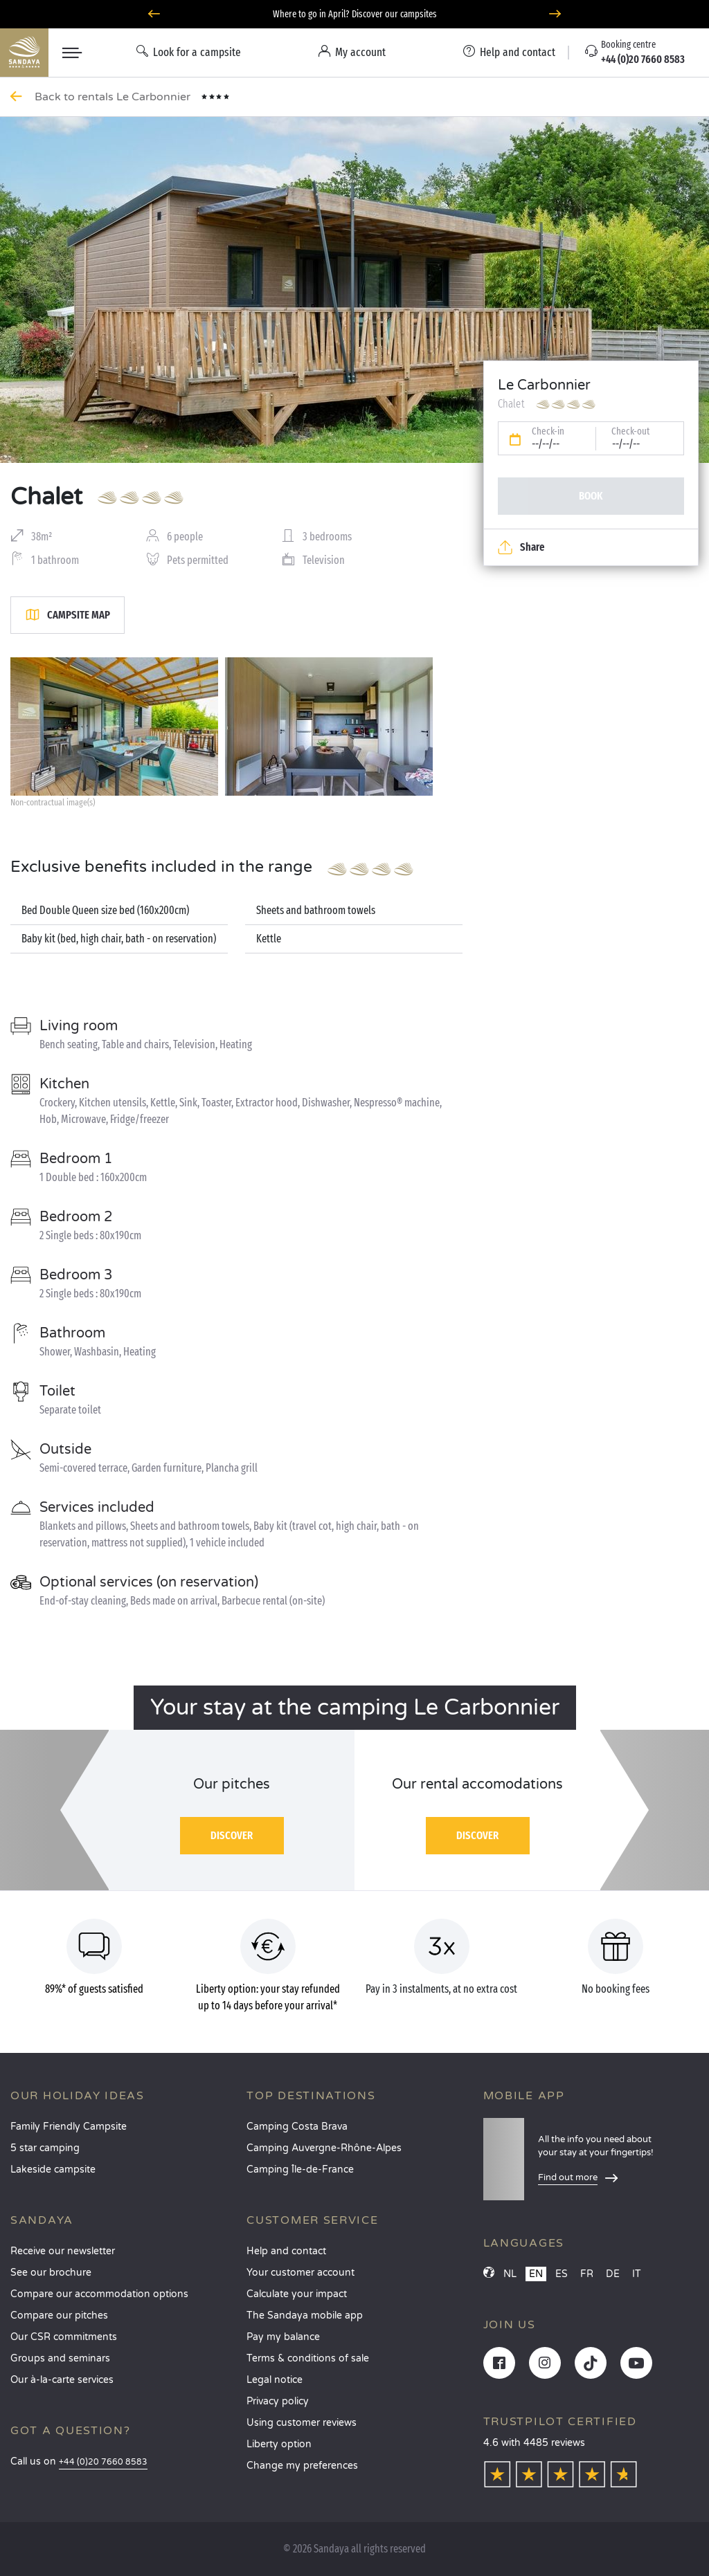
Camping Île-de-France (300, 2169)
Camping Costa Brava (297, 2126)
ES (561, 2274)
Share (521, 547)
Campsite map (67, 615)
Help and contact (286, 2251)
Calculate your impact (296, 2294)
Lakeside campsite (53, 2169)
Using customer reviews (301, 2423)
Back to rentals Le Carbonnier (114, 97)
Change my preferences (302, 2466)
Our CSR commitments (63, 2337)
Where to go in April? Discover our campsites (355, 14)
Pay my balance (283, 2337)
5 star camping (45, 2148)
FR (586, 2274)
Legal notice (274, 2380)
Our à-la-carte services (62, 2380)
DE (613, 2274)
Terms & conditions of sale (307, 2358)
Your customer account (300, 2272)
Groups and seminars (60, 2358)
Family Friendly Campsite (68, 2126)
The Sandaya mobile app (304, 2315)
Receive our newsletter (62, 2251)
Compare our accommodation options (99, 2294)
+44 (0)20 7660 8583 (103, 2462)
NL (510, 2274)
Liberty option (279, 2444)
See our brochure (50, 2272)
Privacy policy (277, 2401)
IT (636, 2274)
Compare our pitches (59, 2315)
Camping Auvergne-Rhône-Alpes (324, 2148)
